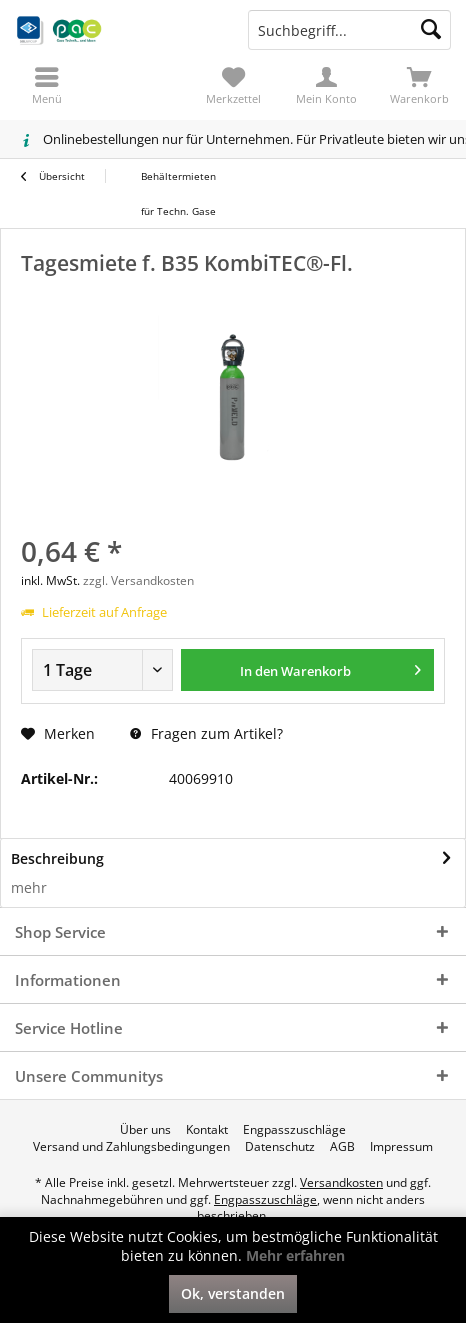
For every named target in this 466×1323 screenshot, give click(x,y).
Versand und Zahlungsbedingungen (131, 1147)
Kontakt (207, 1130)
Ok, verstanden (233, 1293)
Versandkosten (341, 1182)
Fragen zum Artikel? (206, 733)
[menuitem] (419, 85)
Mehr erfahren (295, 1255)
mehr (29, 887)
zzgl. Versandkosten (138, 580)
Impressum (401, 1147)
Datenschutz (280, 1147)
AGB (342, 1147)
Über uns (145, 1130)
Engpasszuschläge (294, 1130)
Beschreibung (57, 858)
